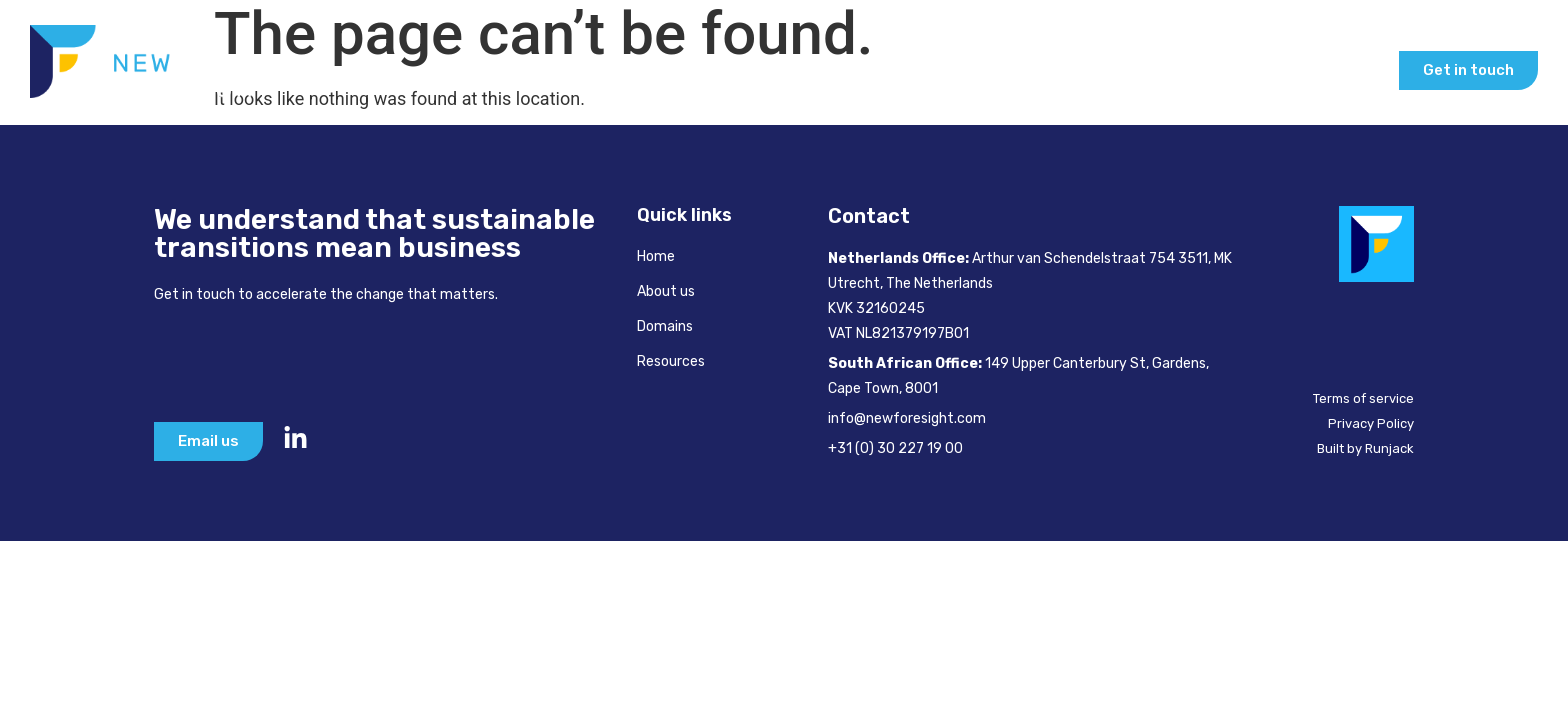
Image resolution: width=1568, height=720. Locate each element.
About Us (830, 70)
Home (734, 70)
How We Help (970, 70)
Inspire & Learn (1151, 70)
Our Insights (1315, 70)
